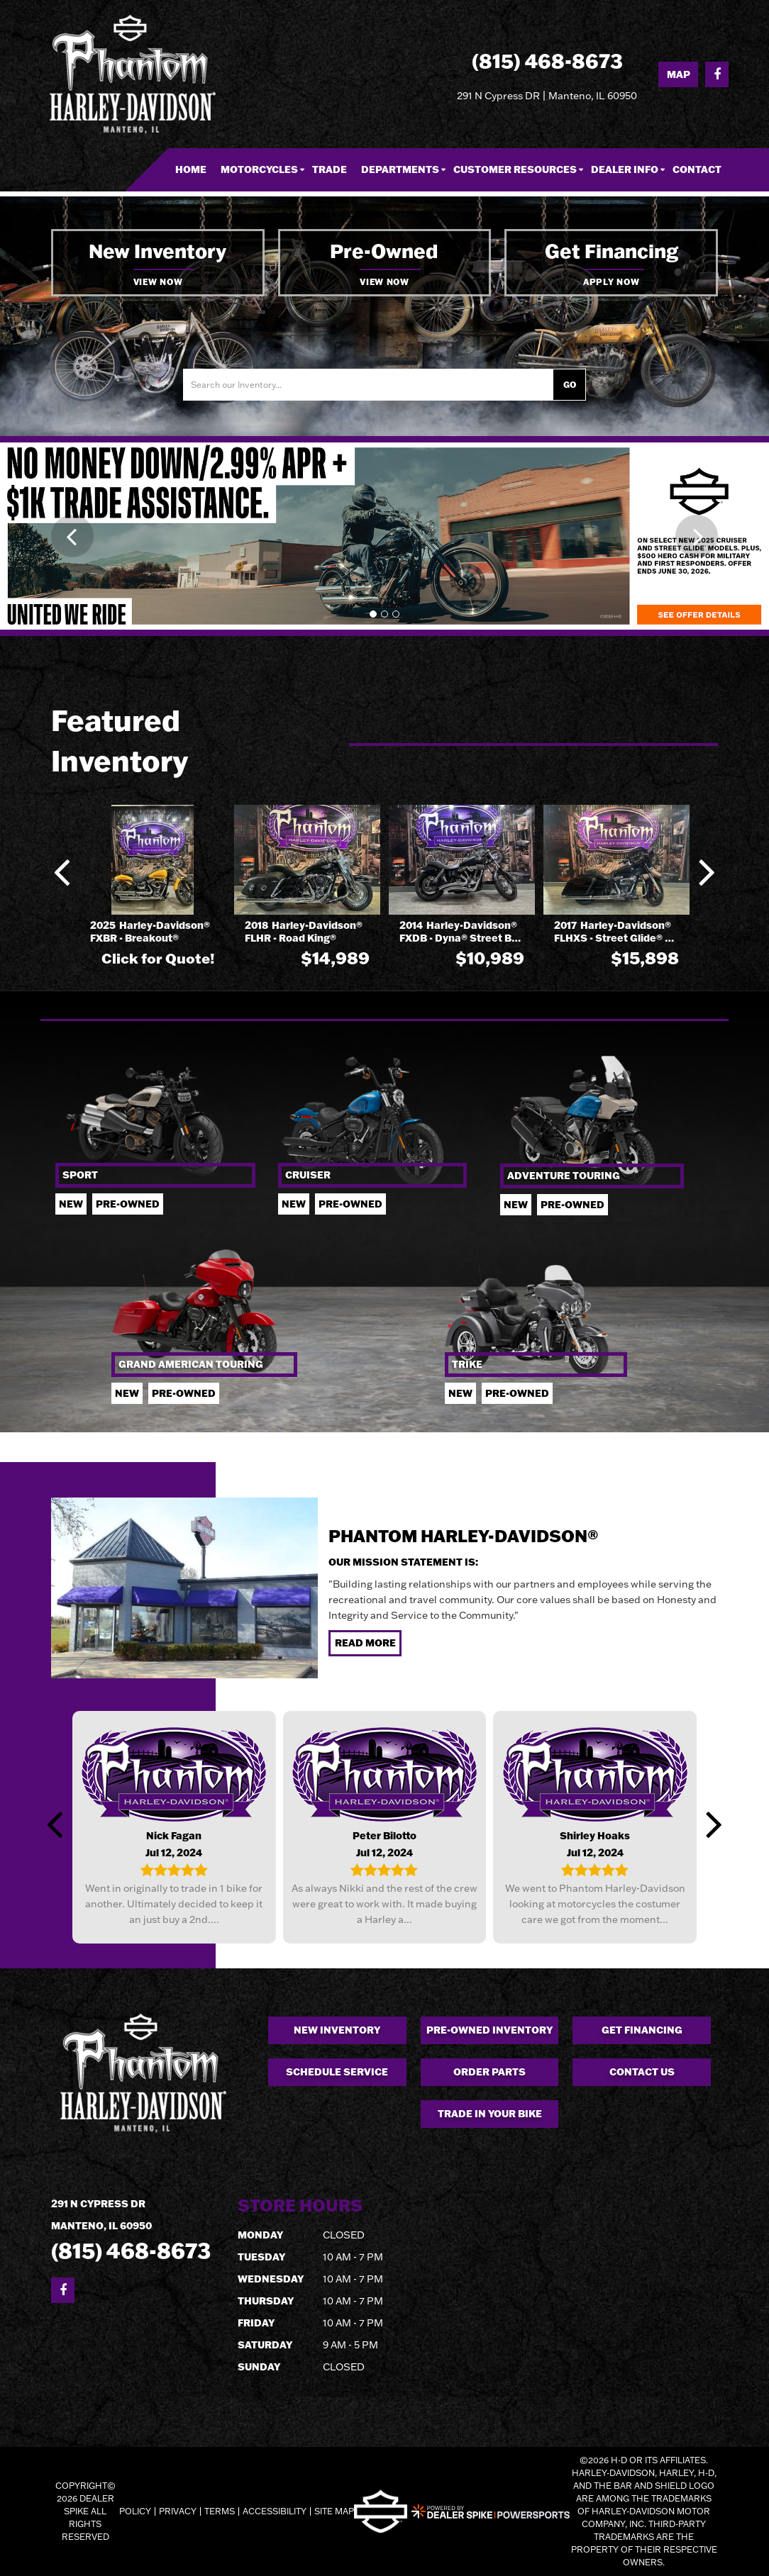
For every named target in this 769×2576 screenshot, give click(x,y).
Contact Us (642, 2071)
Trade (329, 169)
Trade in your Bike (490, 2113)
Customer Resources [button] (515, 169)
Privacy (178, 2511)
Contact (697, 169)
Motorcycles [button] (259, 169)
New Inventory (337, 2030)
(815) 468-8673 (131, 2250)
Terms (219, 2511)
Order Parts (489, 2071)
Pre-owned (128, 1204)
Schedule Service (337, 2071)
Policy (135, 2511)
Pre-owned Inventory (489, 2030)
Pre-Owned (572, 1204)
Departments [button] (400, 169)
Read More (365, 1643)
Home (190, 169)
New (71, 1204)
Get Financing (642, 2030)
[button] (72, 536)
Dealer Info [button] (624, 169)
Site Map (334, 2511)
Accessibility (274, 2511)
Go (569, 384)
